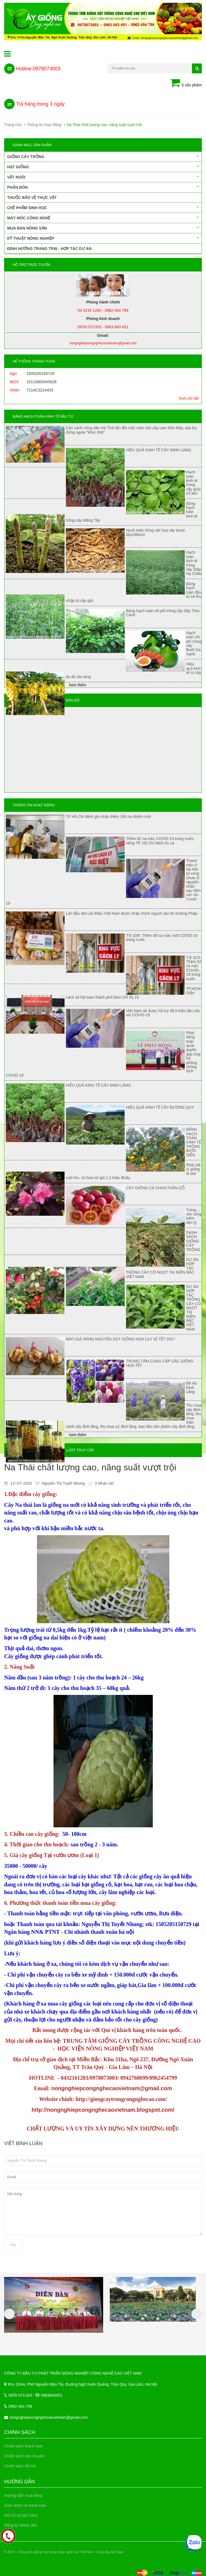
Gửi (13, 2245)
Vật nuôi (103, 176)
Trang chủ (13, 124)
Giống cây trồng (103, 156)
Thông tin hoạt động (44, 124)
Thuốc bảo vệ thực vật (32, 197)
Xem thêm (77, 685)
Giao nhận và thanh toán (25, 2505)
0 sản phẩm (186, 83)
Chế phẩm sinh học (103, 207)
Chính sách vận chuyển (24, 2456)
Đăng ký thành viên (20, 2525)
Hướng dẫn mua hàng (23, 2495)
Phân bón (103, 187)
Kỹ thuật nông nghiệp (103, 238)
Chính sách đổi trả (20, 2466)
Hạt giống (103, 166)
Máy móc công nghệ (103, 217)
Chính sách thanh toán (23, 2446)
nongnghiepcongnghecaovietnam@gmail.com (48, 2417)
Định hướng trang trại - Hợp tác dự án (49, 248)
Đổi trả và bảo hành (21, 2515)
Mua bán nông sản (103, 227)
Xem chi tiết (189, 398)
